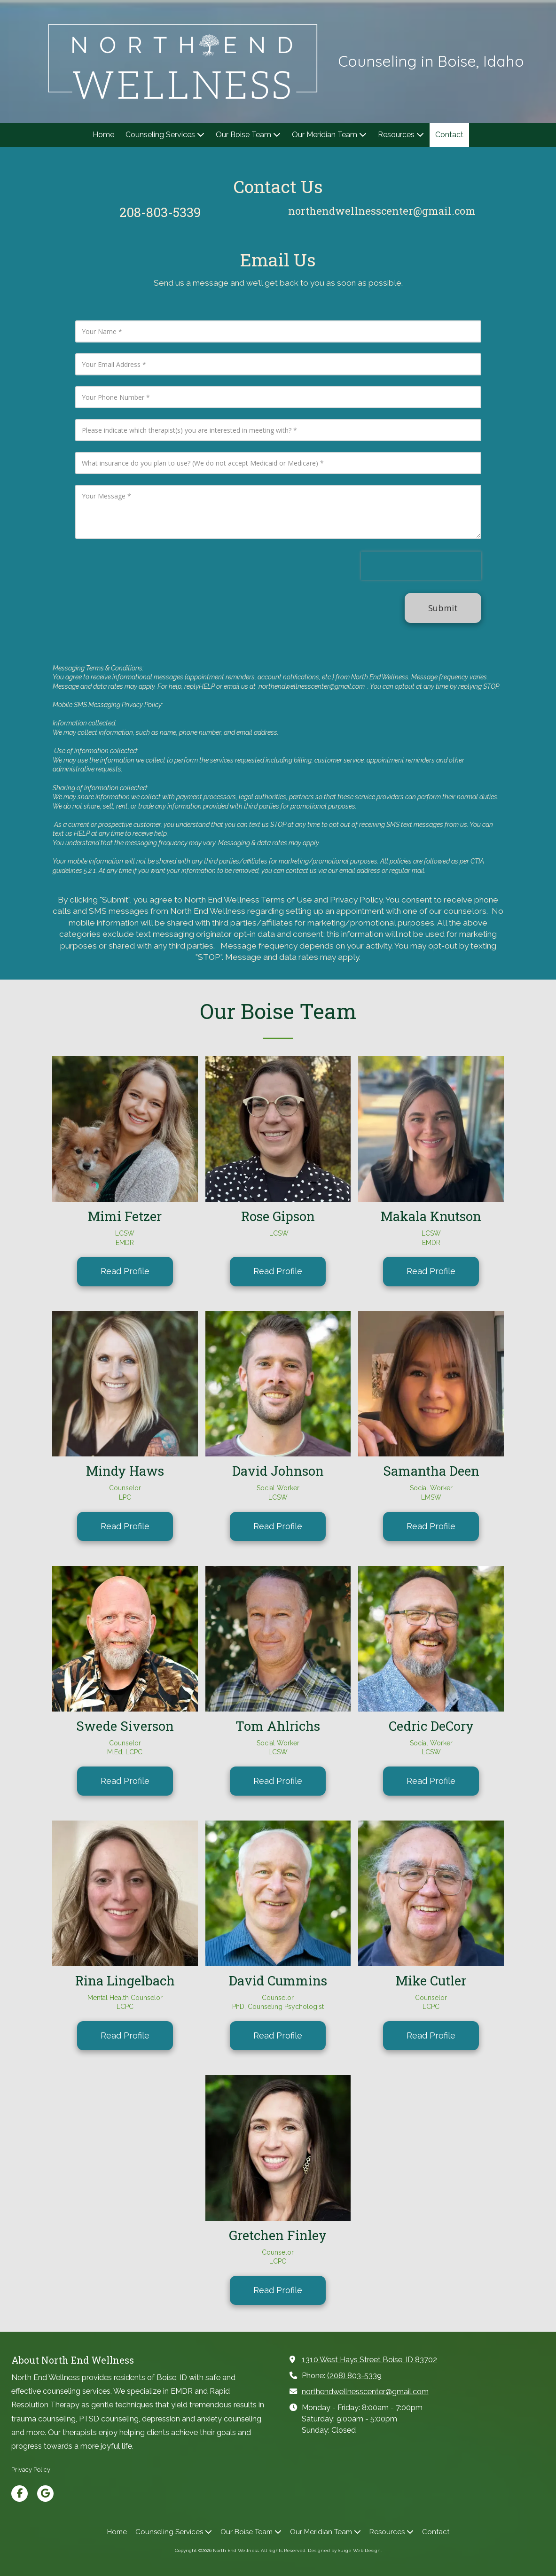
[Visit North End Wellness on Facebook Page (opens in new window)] (19, 2493)
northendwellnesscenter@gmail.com (365, 2391)
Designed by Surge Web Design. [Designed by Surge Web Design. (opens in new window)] (345, 2550)
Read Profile (125, 1271)
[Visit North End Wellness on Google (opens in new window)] (45, 2493)
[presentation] (421, 566)
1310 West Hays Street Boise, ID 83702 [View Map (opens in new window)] (369, 2359)
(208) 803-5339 (354, 2375)
